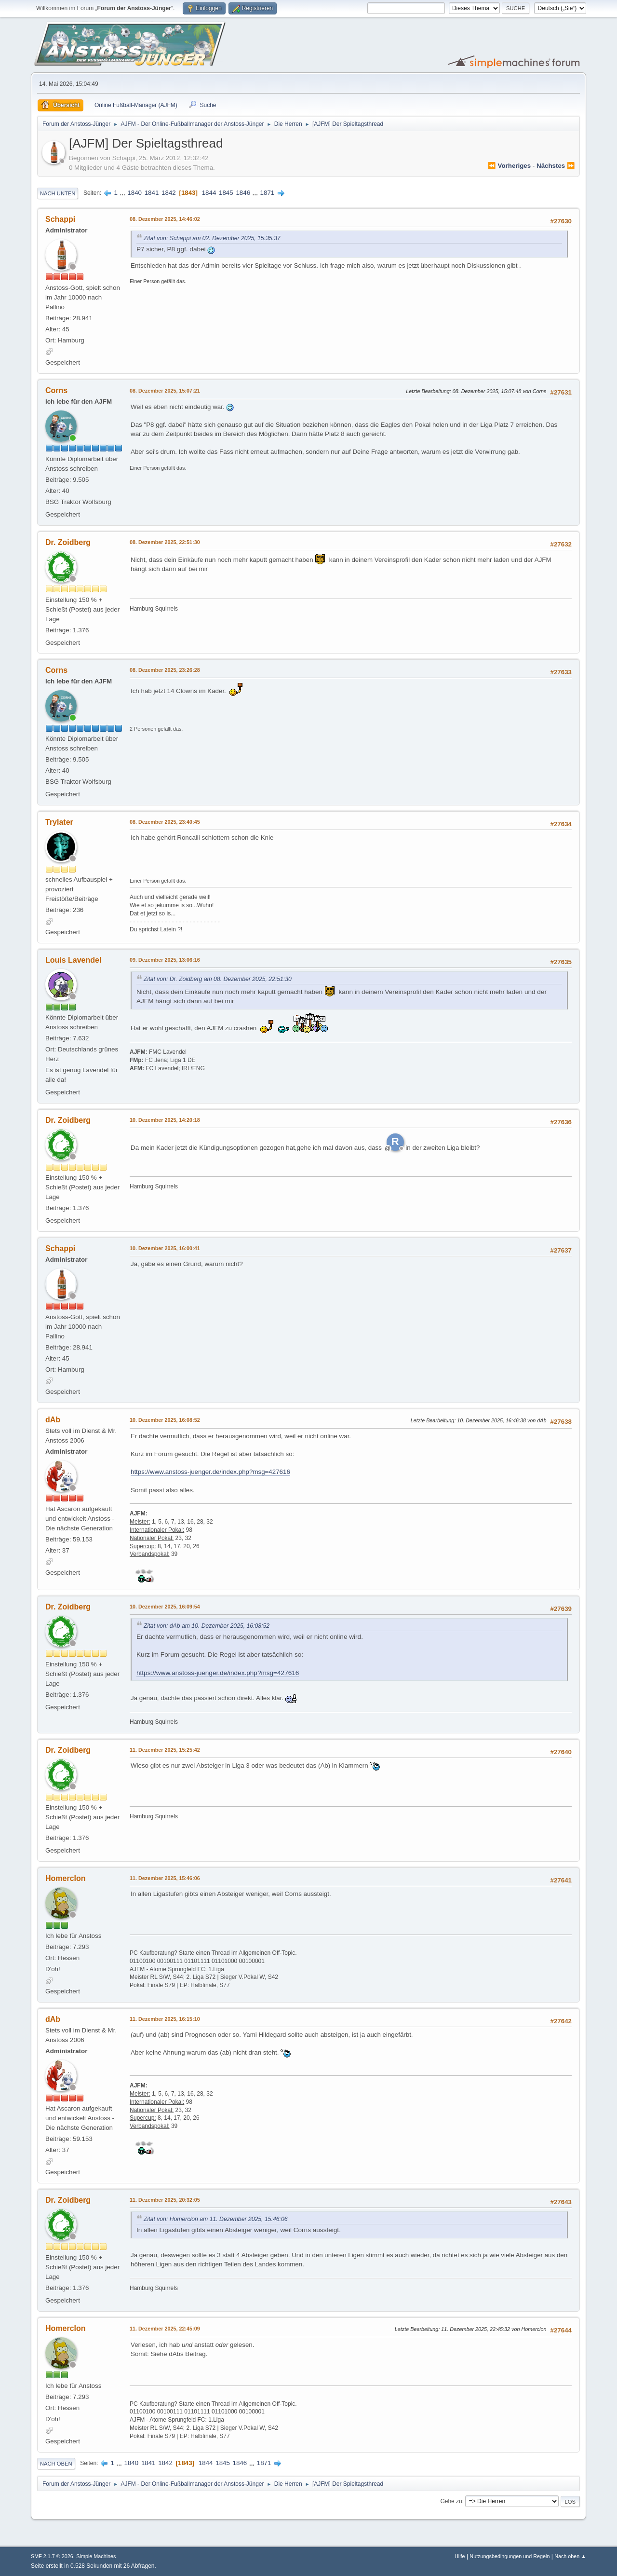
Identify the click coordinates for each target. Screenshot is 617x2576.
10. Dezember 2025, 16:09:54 (165, 1606)
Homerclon (65, 1878)
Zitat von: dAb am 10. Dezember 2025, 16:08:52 (206, 1625)
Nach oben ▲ (570, 2556)
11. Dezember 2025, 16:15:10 (165, 2019)
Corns (56, 390)
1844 (209, 192)
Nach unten (57, 193)
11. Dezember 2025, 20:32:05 (165, 2200)
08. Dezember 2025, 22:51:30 (165, 542)
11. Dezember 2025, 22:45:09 (165, 2328)
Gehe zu (451, 2501)
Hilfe (460, 2556)
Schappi (60, 219)
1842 (168, 192)
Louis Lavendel (73, 960)
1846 (243, 192)
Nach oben (56, 2464)
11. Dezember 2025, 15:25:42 (165, 1750)
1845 (226, 192)
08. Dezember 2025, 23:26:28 (165, 670)
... (123, 192)
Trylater (59, 822)
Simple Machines (96, 2556)
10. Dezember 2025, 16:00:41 (165, 1248)
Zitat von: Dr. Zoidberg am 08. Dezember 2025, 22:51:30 (218, 979)
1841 (152, 192)
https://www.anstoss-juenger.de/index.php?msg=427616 (210, 1471)
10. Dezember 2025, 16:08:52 (165, 1420)
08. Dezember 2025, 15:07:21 (165, 391)
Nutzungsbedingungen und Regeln (509, 2556)
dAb (52, 1420)
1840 (134, 192)
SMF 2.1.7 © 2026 (52, 2556)
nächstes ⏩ (556, 165)
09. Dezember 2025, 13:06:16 (165, 960)
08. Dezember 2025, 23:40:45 (165, 822)
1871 (267, 192)
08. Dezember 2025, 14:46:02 (165, 219)
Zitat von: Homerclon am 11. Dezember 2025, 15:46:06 (216, 2219)
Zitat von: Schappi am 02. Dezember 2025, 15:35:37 (212, 238)
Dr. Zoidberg (68, 542)
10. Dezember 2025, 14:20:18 (165, 1120)
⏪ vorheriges (509, 165)
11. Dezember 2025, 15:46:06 (165, 1878)
